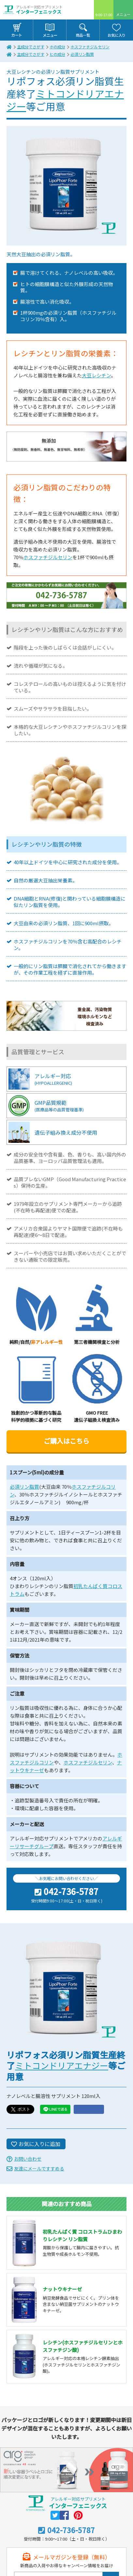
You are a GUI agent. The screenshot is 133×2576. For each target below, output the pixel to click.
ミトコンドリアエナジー (65, 99)
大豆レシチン (96, 375)
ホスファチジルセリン (90, 46)
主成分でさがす (30, 46)
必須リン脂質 (82, 54)
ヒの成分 (57, 54)
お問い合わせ (27, 2158)
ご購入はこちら (66, 1441)
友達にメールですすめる (39, 2168)
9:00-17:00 (103, 14)
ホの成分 (57, 46)
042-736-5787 (71, 1891)
